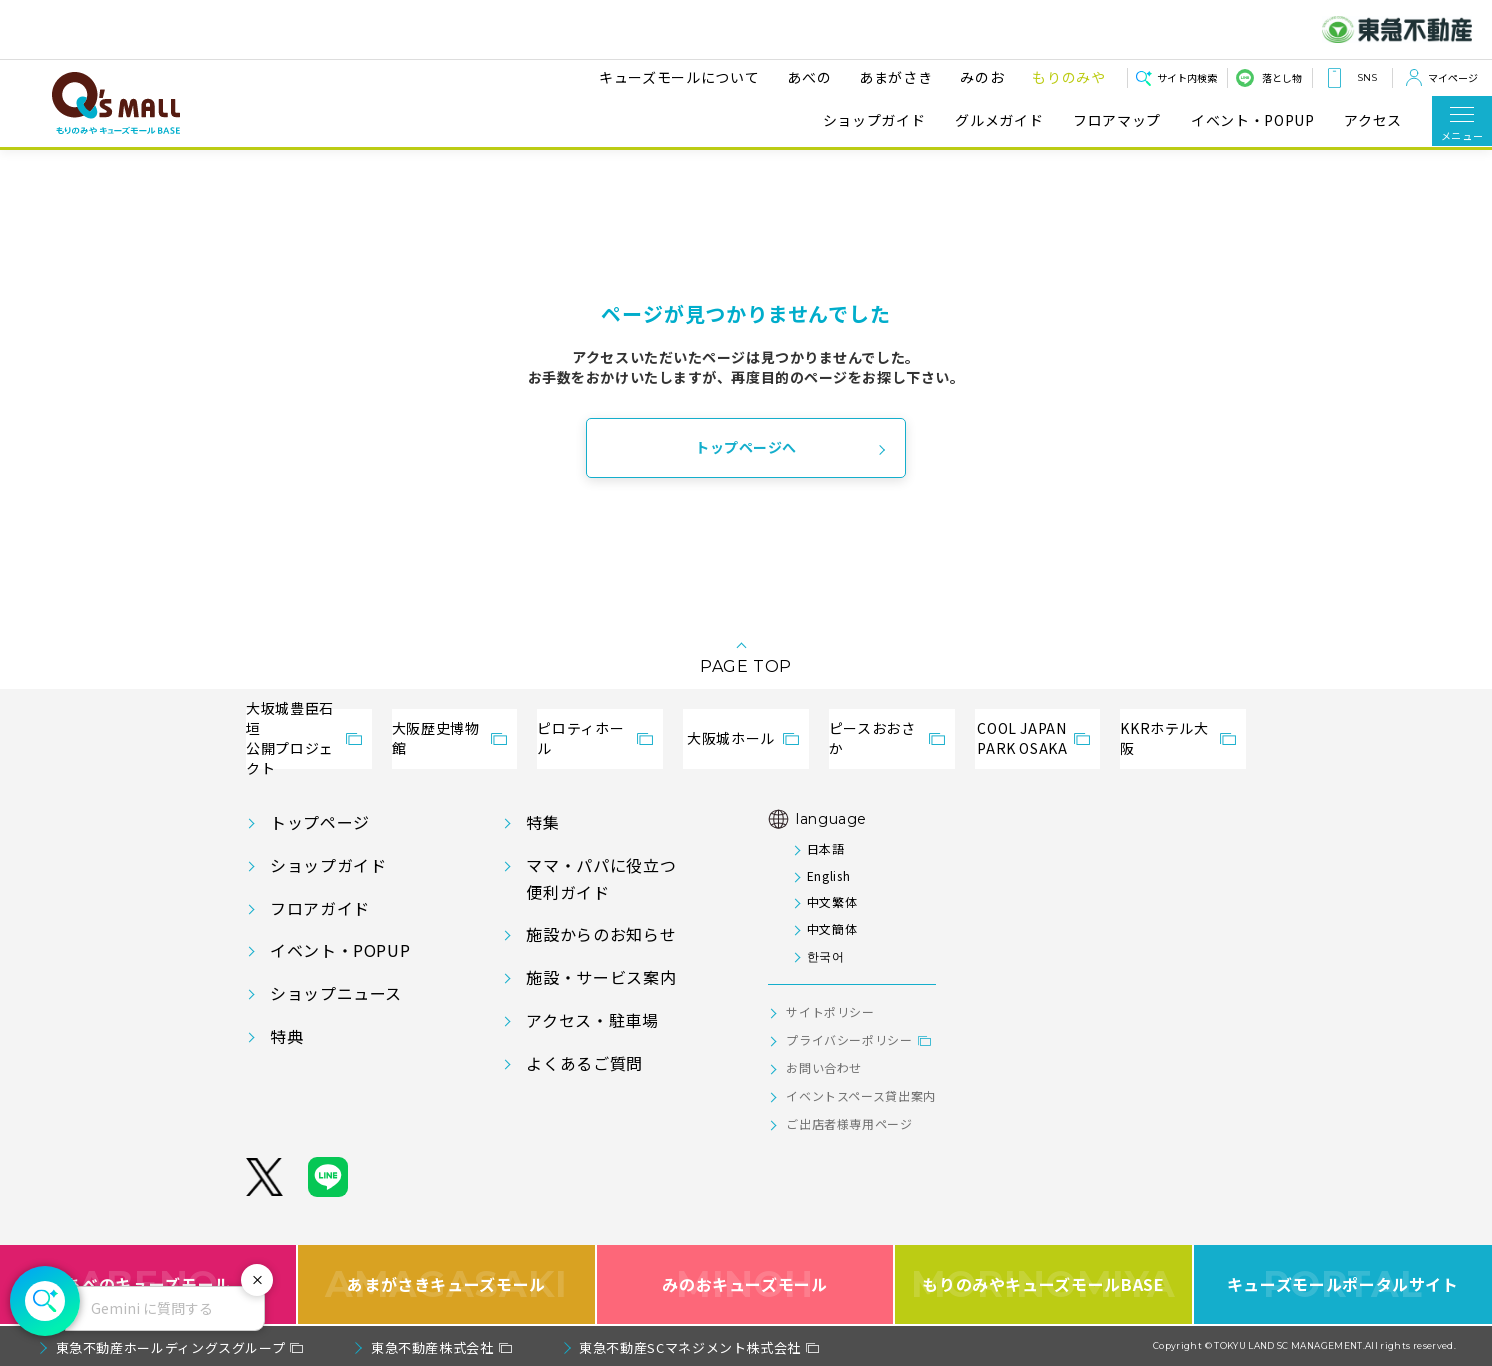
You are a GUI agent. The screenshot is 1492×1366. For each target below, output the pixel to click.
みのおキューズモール (744, 1284)
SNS (1367, 77)
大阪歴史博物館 (436, 738)
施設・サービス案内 (601, 977)
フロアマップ (1117, 120)
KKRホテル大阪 (1164, 738)
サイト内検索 (1187, 77)
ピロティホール (580, 738)
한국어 (826, 955)
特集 (542, 822)
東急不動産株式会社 (432, 1347)
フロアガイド (320, 908)
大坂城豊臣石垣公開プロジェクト (290, 739)
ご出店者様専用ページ (849, 1123)
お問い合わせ (824, 1067)
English (828, 875)
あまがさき (889, 77)
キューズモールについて (673, 77)
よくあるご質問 (584, 1063)
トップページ (320, 822)
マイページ (1453, 77)
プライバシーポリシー (849, 1039)
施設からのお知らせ (601, 934)
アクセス (1373, 120)
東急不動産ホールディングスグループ (171, 1347)
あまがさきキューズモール (446, 1284)
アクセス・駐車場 (592, 1020)
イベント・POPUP (1252, 120)
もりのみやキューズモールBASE (1043, 1284)
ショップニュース (336, 993)
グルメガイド (999, 120)
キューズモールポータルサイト (1343, 1284)
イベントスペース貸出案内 (861, 1095)
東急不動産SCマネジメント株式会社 (690, 1347)
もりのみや (1062, 77)
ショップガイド (874, 120)
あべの (803, 77)
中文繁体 (832, 901)
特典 (286, 1036)
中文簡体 (832, 928)
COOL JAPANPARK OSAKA (1022, 738)
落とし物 (1282, 77)
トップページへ (746, 447)
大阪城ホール (731, 738)
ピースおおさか (872, 738)
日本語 (826, 848)
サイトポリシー (830, 1011)
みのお (976, 77)
